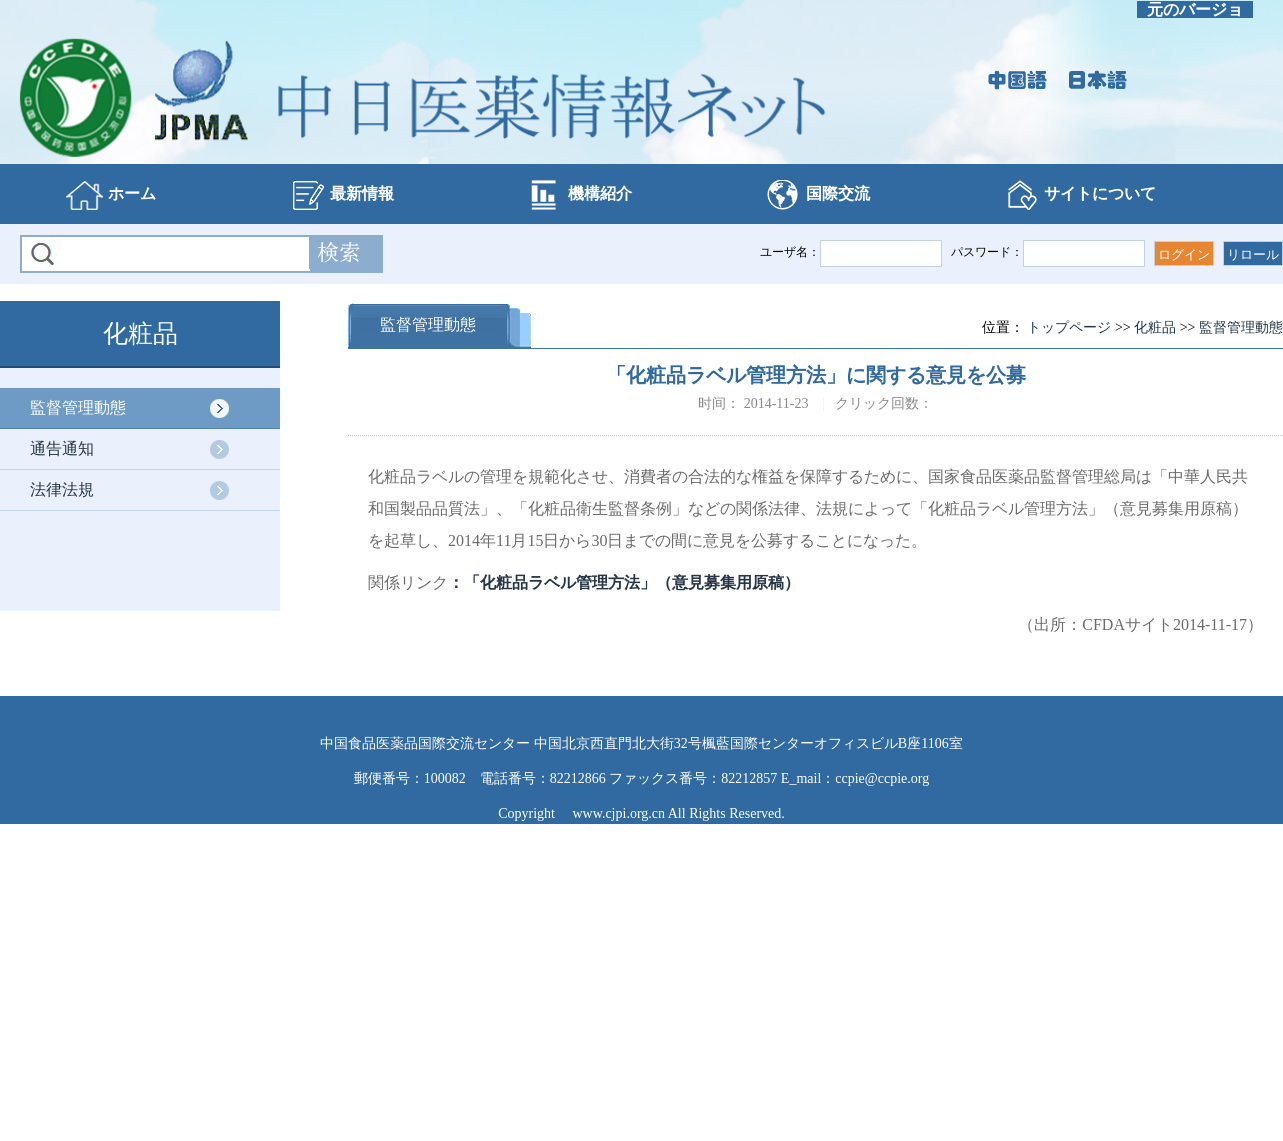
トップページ (1069, 327)
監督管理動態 (78, 407)
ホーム (111, 195)
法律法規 (62, 489)
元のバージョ (1195, 9)
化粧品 (1155, 327)
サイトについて (1079, 195)
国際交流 (817, 195)
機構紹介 (579, 195)
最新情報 (341, 195)
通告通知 (62, 448)
